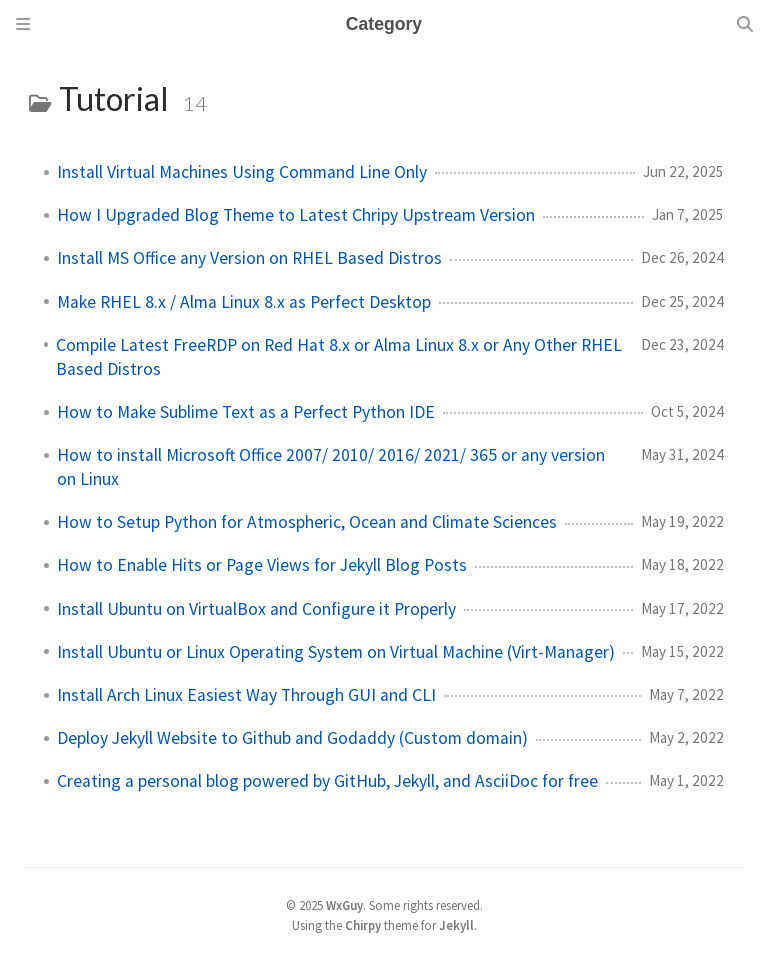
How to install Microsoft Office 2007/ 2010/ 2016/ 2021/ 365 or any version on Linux (331, 467)
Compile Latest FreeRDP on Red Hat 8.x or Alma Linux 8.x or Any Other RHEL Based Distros (339, 357)
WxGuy (344, 905)
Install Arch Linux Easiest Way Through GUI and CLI (246, 695)
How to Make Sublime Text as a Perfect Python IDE (246, 412)
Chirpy (363, 925)
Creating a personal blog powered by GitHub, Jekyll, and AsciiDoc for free (327, 781)
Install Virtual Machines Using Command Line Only (242, 172)
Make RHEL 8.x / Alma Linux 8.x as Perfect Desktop (244, 302)
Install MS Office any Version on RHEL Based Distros (249, 258)
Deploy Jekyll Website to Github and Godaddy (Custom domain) (292, 738)
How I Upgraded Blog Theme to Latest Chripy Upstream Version (296, 215)
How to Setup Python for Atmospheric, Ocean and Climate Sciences (307, 522)
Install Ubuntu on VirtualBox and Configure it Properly (256, 609)
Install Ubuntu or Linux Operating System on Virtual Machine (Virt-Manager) (336, 652)
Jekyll (456, 925)
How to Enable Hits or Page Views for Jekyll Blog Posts (262, 565)
